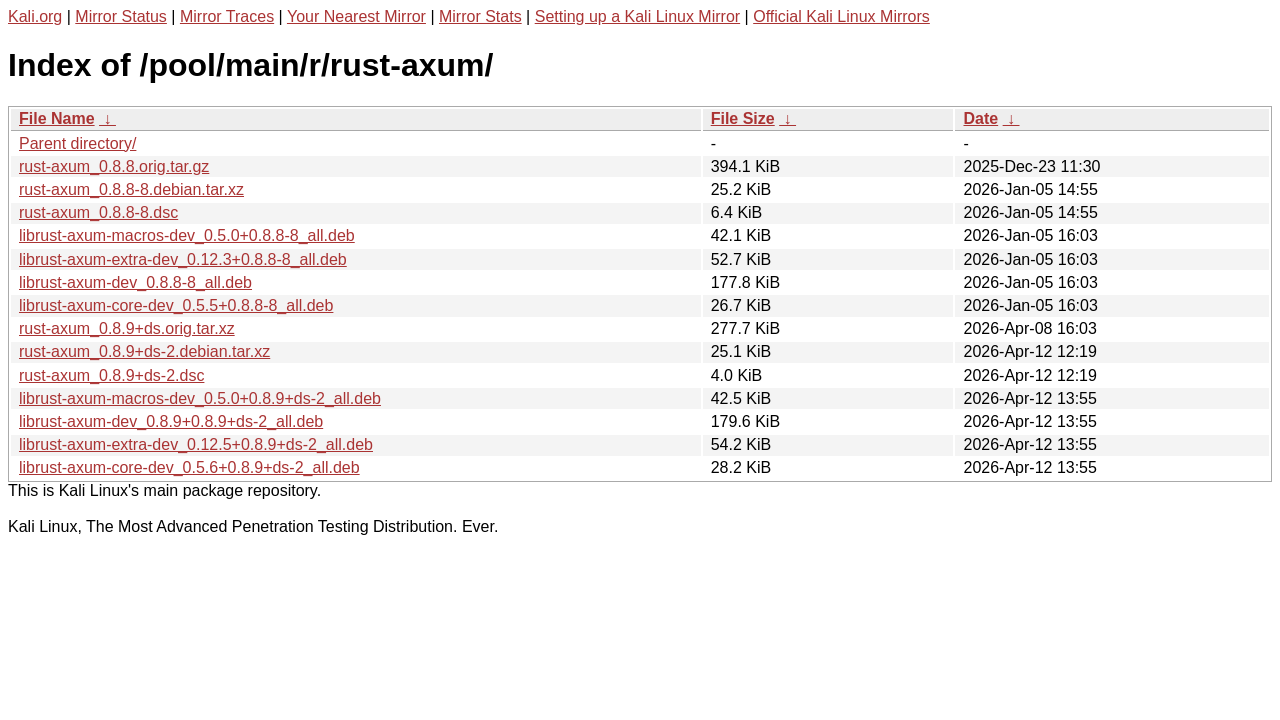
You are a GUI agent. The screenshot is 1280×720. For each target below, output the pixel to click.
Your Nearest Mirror (356, 16)
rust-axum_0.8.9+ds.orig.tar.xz (127, 328)
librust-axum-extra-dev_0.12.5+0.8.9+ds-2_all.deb (196, 444)
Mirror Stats (480, 16)
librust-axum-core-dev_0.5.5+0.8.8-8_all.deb (176, 305)
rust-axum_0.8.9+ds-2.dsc (111, 375)
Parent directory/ (77, 143)
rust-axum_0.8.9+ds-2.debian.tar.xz (144, 351)
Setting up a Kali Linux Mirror (637, 16)
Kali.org (35, 16)
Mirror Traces (227, 16)
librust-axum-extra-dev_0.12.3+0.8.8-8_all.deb (183, 259)
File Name (57, 118)
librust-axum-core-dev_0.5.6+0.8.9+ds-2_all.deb (189, 467)
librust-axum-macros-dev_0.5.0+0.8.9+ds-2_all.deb (200, 398)
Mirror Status (121, 16)
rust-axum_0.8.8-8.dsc (98, 212)
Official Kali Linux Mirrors (841, 16)
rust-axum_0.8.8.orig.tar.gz (114, 166)
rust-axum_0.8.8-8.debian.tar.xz (131, 189)
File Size (743, 118)
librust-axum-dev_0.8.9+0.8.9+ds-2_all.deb (171, 421)
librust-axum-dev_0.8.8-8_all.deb (135, 282)
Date (980, 118)
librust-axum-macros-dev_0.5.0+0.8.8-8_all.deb (187, 235)
